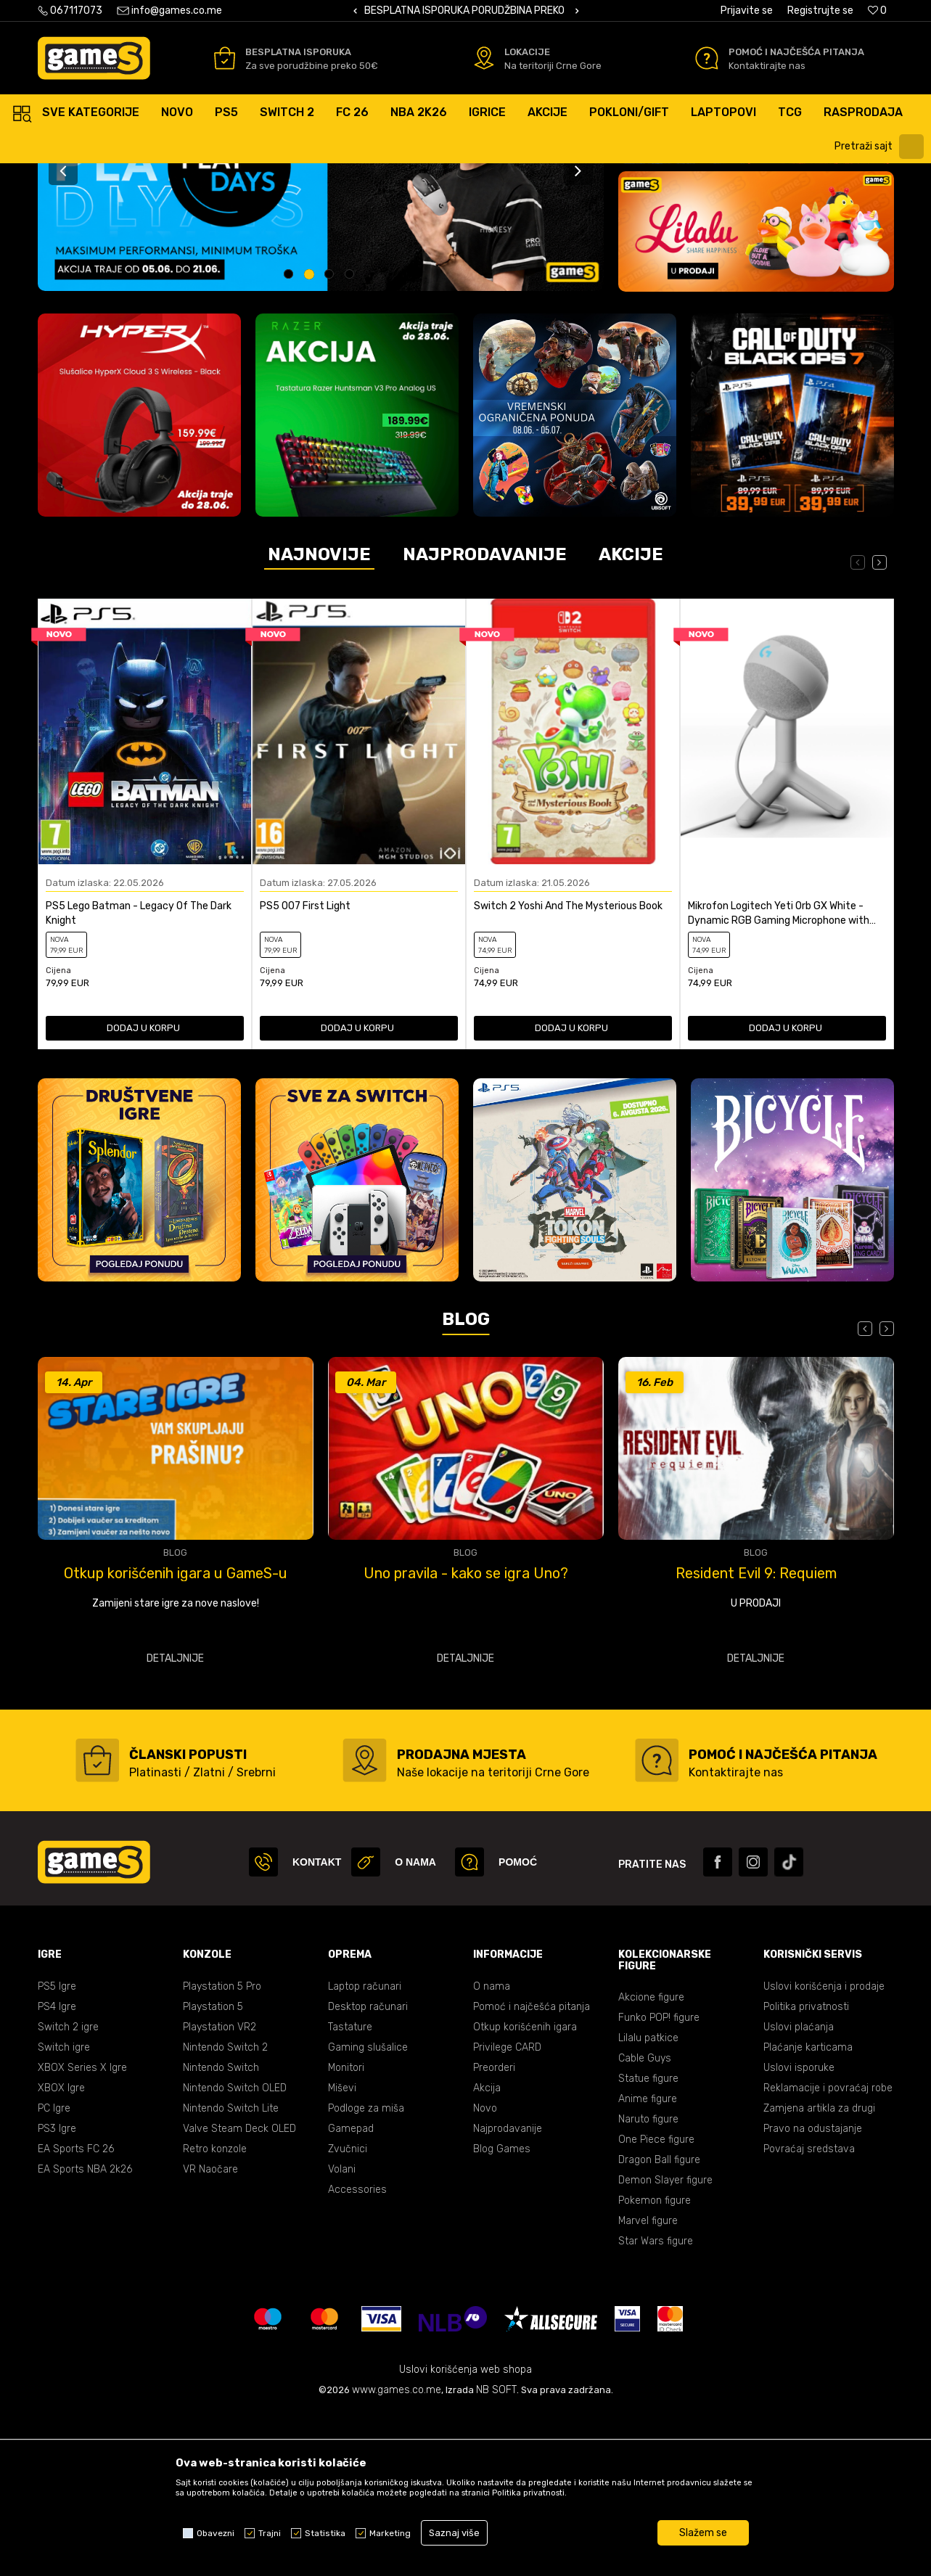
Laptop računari (364, 2150)
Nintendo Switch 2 (225, 2210)
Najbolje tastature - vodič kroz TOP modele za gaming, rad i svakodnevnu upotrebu (175, 1736)
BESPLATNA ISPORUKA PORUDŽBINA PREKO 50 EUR (482, 10)
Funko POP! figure (659, 2181)
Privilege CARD (507, 2210)
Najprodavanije (485, 717)
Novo (485, 2271)
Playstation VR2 (219, 2190)
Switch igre (64, 2210)
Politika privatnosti (806, 2170)
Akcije (631, 717)
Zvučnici (347, 2312)
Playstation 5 (213, 2170)
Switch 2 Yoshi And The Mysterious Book (568, 1069)
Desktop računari (368, 2170)
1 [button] (290, 439)
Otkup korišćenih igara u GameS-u (466, 1736)
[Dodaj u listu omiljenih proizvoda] (240, 1014)
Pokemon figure (654, 2364)
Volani (342, 2332)
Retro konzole (215, 2312)
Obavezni (215, 2533)
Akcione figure (651, 2160)
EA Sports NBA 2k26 (85, 2332)
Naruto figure (648, 2282)
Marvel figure (648, 2384)
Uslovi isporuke (798, 2231)
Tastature (350, 2190)
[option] (465, 11)
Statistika (325, 2533)
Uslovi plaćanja (798, 2190)
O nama (491, 2150)
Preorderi (494, 2231)
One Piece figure (656, 2303)
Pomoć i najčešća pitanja (531, 2170)
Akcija (487, 2251)
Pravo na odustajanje (812, 2292)
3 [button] (331, 439)
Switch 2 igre (68, 2190)
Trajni (269, 2533)
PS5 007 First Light (305, 1069)
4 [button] (351, 439)
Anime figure (647, 2262)
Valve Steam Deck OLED (239, 2292)
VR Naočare (210, 2332)
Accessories (357, 2353)
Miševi (342, 2251)
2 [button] (311, 439)
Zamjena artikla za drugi (819, 2271)
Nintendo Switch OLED (235, 2251)
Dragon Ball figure (659, 2323)
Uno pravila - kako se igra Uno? (756, 1736)
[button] (881, 146)
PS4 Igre (57, 2170)
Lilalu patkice (648, 2201)
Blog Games (501, 2312)
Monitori (346, 2231)
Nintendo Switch (221, 2231)
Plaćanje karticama (808, 2210)
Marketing (390, 2533)
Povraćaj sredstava (809, 2312)
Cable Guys (644, 2221)
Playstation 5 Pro (222, 2150)
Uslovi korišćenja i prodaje (824, 2150)
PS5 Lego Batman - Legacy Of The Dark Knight (138, 1076)
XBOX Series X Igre (82, 2231)
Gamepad (351, 2292)
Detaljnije (175, 1822)
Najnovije (319, 717)
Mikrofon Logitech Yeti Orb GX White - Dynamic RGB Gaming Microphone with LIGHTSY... (778, 1077)
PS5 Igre (57, 2150)
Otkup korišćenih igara (525, 2190)
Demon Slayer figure (665, 2343)
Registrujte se (820, 10)
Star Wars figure (655, 2404)
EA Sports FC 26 (76, 2312)
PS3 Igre (57, 2292)
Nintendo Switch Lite (231, 2271)
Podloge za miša (366, 2271)
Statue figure (648, 2242)
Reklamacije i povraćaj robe (828, 2251)
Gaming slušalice (368, 2210)
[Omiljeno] (877, 10)
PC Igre (54, 2271)
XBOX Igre (61, 2251)
